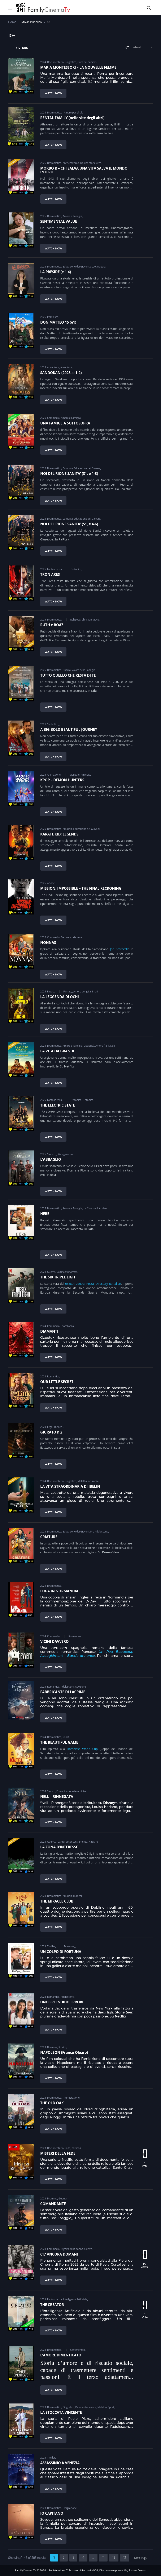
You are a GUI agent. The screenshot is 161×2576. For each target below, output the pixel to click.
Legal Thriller (54, 1427)
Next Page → (143, 2558)
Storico (51, 1154)
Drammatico (54, 112)
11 (103, 2557)
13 (124, 2557)
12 (114, 2557)
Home (12, 22)
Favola (51, 991)
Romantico (53, 1376)
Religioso (75, 619)
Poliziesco (52, 317)
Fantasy (67, 991)
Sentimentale (77, 2350)
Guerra (51, 1272)
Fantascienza (54, 569)
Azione (51, 883)
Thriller (51, 1946)
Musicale (74, 774)
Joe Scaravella (119, 949)
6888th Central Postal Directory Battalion (93, 1284)
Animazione (54, 774)
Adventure (53, 367)
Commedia (53, 418)
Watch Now (53, 93)
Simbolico (52, 724)
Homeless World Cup (82, 1749)
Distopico (76, 569)
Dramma (69, 1946)
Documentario (55, 62)
